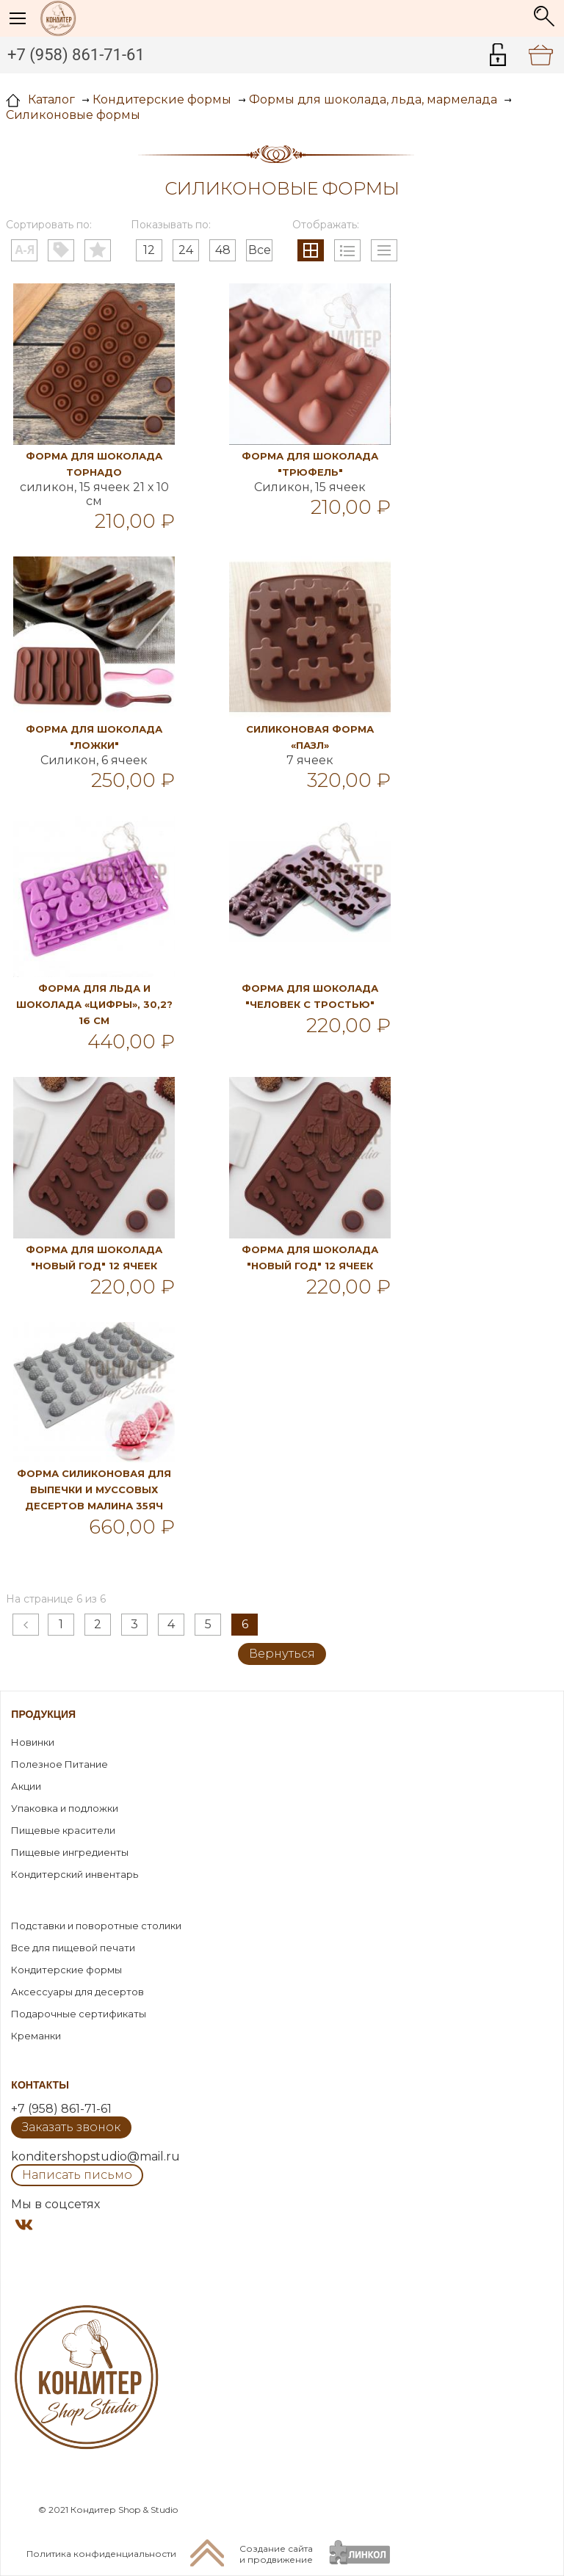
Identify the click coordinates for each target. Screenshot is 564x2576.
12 (149, 250)
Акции (26, 1786)
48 (223, 250)
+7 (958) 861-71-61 (76, 55)
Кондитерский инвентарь (74, 1874)
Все (259, 250)
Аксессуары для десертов (77, 1992)
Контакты (39, 2085)
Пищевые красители (63, 1830)
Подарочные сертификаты (78, 2014)
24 (185, 250)
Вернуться (282, 1654)
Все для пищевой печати (73, 1947)
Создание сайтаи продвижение (276, 2554)
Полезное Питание (59, 1764)
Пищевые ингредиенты (70, 1852)
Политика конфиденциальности (101, 2553)
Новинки (32, 1742)
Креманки (36, 2036)
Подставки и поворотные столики (96, 1925)
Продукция (43, 1714)
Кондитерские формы (66, 1969)
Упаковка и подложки (64, 1808)
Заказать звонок (71, 2127)
